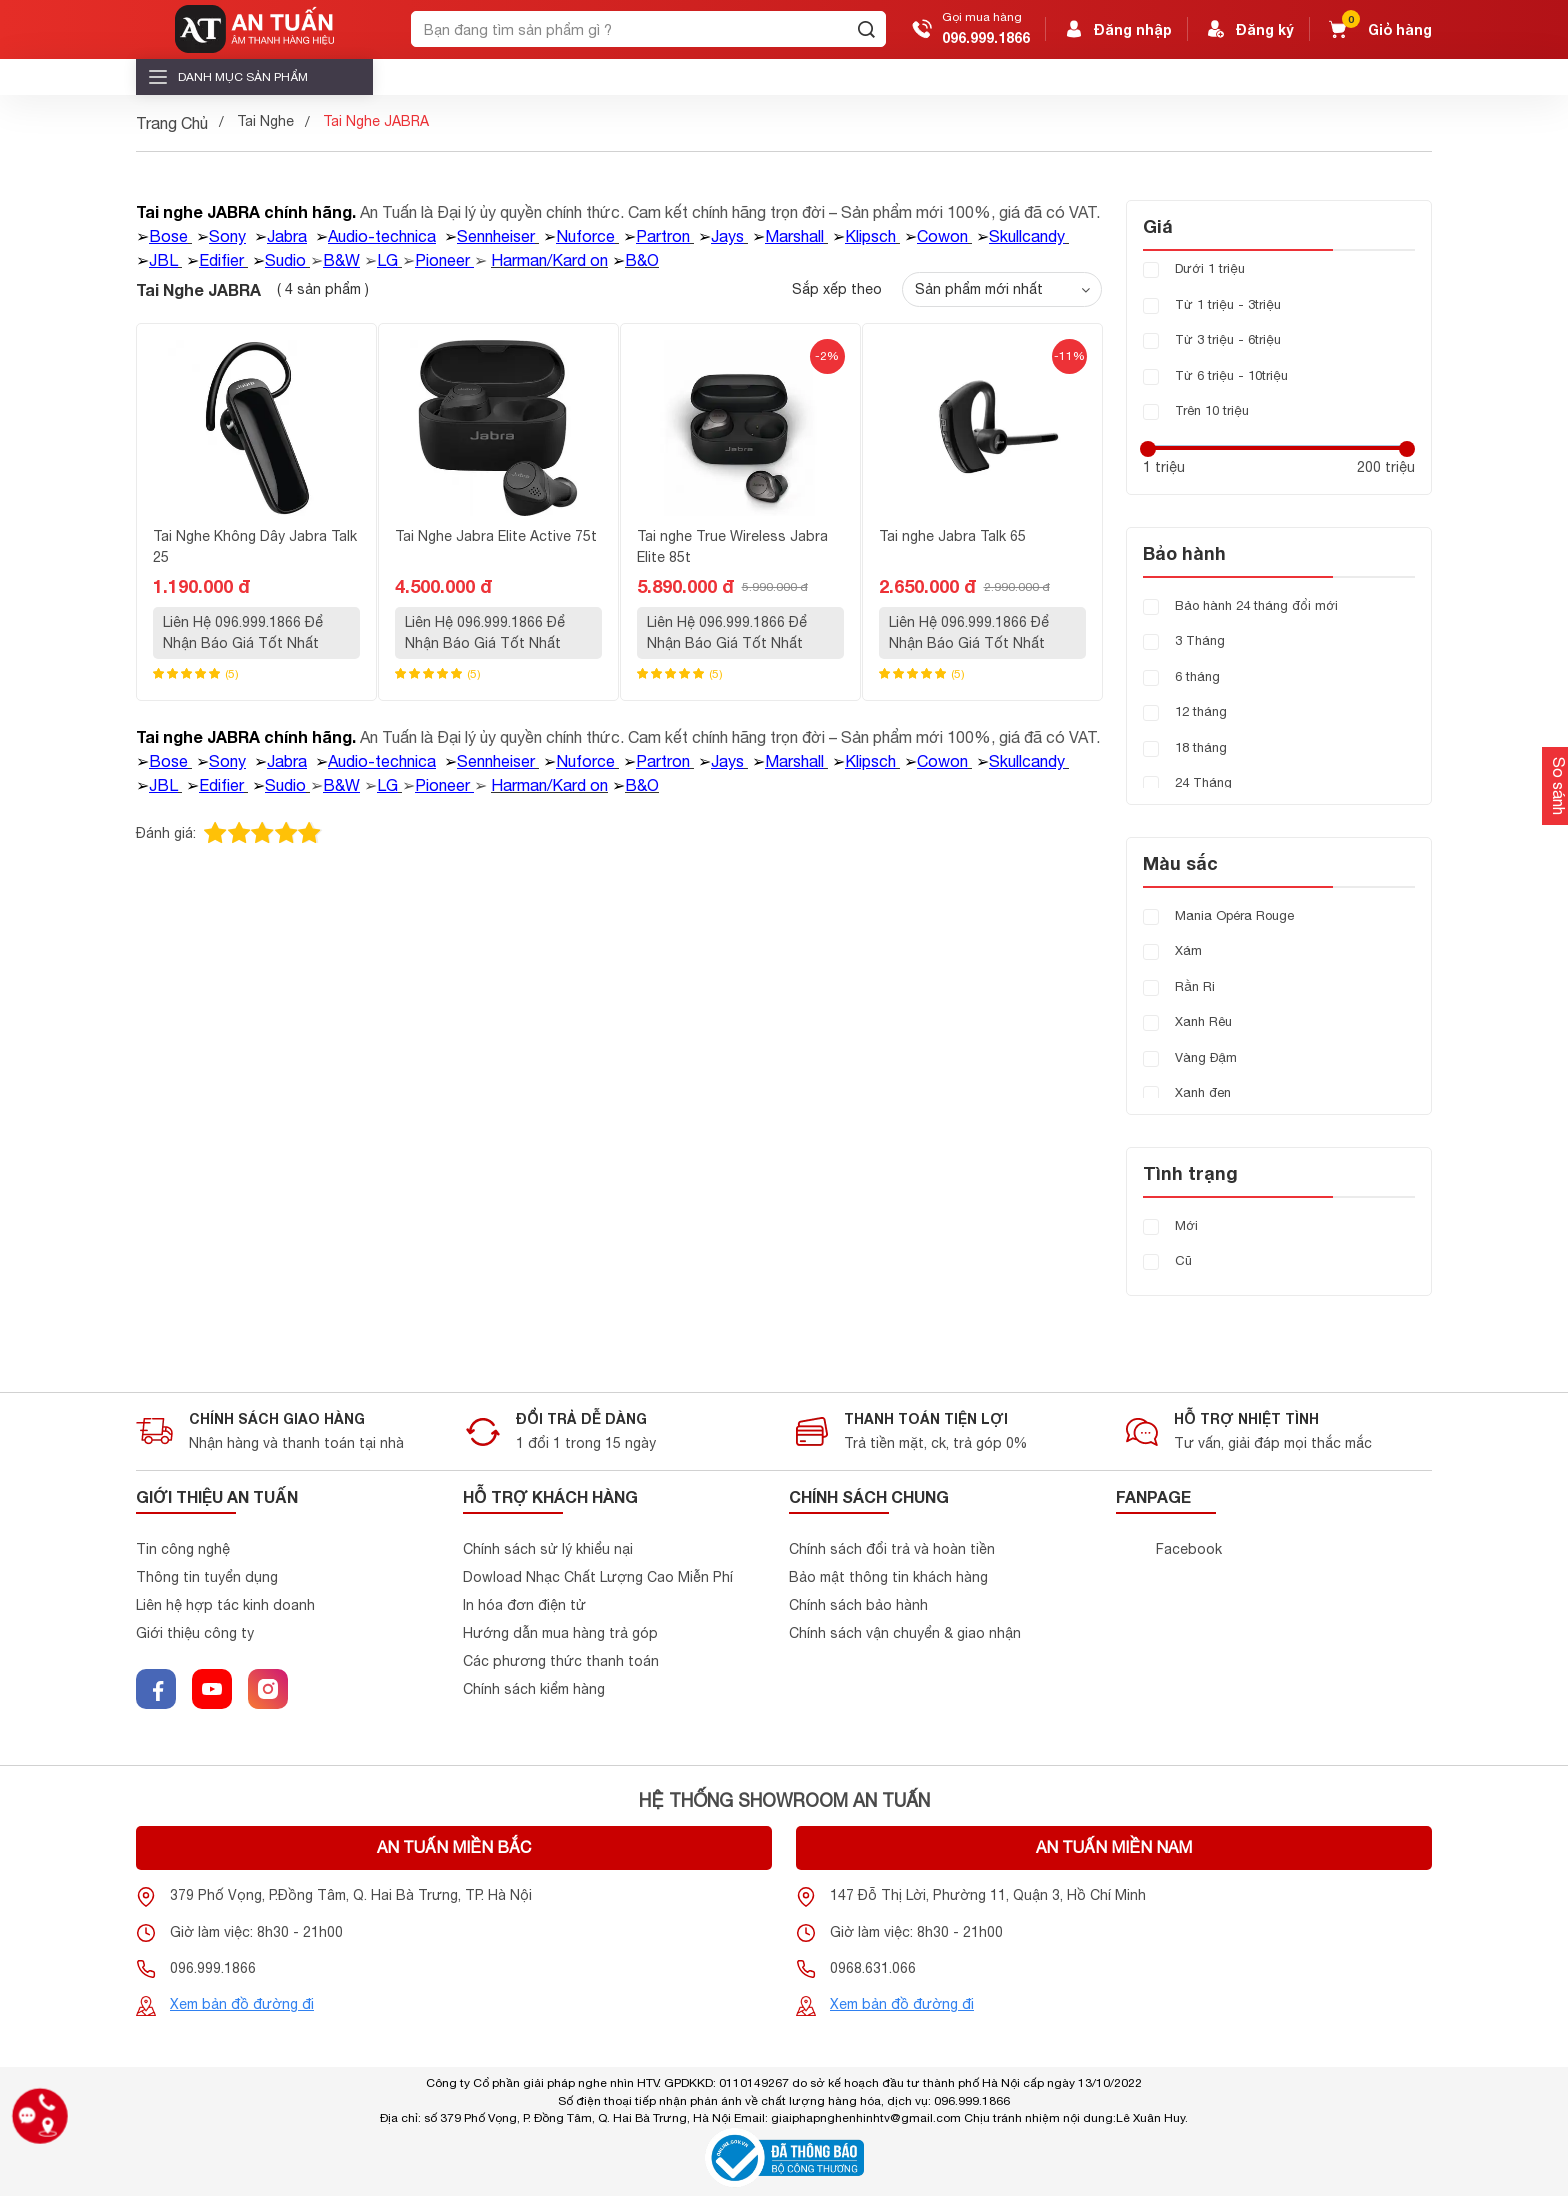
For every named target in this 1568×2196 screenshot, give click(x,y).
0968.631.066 (873, 1968)
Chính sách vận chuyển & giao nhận (905, 1633)
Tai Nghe (265, 121)
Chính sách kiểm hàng (534, 1689)
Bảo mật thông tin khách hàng (888, 1577)
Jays (727, 236)
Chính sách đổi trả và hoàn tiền (892, 1549)
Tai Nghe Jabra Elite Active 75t (496, 536)
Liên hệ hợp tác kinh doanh (225, 1605)
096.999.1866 (986, 37)
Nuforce (585, 236)
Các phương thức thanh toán (561, 1661)
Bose (168, 236)
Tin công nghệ (183, 1549)
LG (387, 260)
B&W (341, 260)
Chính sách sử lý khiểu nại (548, 1549)
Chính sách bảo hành (858, 1605)
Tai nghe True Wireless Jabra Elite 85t (732, 546)
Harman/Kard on (549, 260)
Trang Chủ (172, 123)
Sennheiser (496, 236)
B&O (642, 260)
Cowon (942, 236)
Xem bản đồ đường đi (242, 2004)
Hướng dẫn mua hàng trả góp (560, 1633)
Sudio (285, 260)
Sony (227, 236)
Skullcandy (1027, 236)
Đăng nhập (1117, 29)
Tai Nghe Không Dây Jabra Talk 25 (255, 546)
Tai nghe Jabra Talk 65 (952, 536)
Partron (663, 236)
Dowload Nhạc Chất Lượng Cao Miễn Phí (598, 1577)
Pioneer (442, 260)
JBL (163, 260)
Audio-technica (382, 236)
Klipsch (870, 236)
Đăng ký (1249, 29)
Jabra (287, 236)
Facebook (1189, 1549)
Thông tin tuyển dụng (207, 1577)
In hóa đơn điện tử (524, 1605)
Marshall (794, 236)
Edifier (221, 260)
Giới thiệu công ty (195, 1633)
